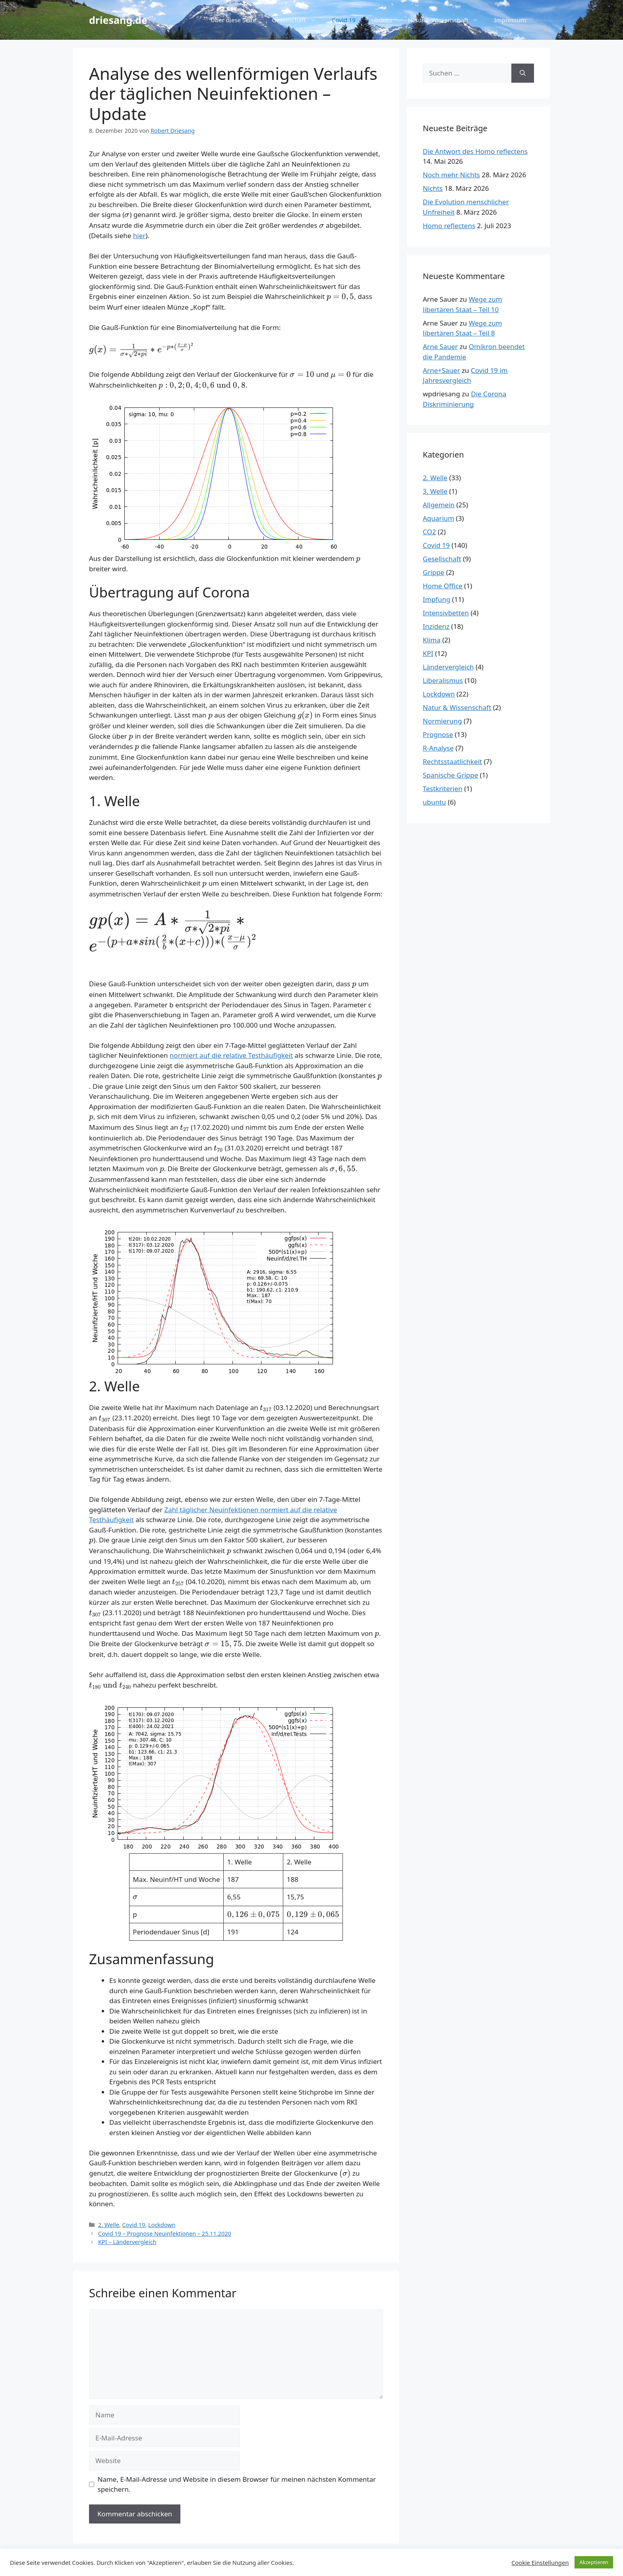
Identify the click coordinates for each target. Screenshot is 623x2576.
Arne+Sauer (441, 370)
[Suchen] (522, 73)
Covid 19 (344, 20)
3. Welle (435, 491)
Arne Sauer (440, 346)
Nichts (433, 188)
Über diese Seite (233, 20)
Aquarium (438, 518)
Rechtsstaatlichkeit (452, 761)
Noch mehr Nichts (451, 174)
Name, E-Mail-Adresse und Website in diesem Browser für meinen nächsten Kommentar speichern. (237, 2484)
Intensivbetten (446, 612)
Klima (432, 639)
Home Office (442, 585)
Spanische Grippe (450, 775)
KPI (428, 653)
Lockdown (162, 2225)
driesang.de (118, 20)
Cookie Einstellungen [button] (540, 2562)
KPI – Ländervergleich (127, 2242)
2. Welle (108, 2225)
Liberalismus (443, 680)
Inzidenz (436, 626)
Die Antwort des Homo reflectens (475, 151)
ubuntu (381, 20)
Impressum (510, 20)
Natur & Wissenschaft (447, 20)
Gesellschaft (297, 20)
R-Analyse (438, 748)
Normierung (442, 720)
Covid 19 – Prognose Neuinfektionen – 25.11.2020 (164, 2233)
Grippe (433, 572)
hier (139, 235)
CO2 (429, 531)
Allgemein (439, 504)
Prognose (438, 734)
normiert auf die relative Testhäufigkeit (231, 1055)
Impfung (436, 599)
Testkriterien (442, 788)
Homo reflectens (449, 225)
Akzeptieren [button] (593, 2562)
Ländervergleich (448, 666)
